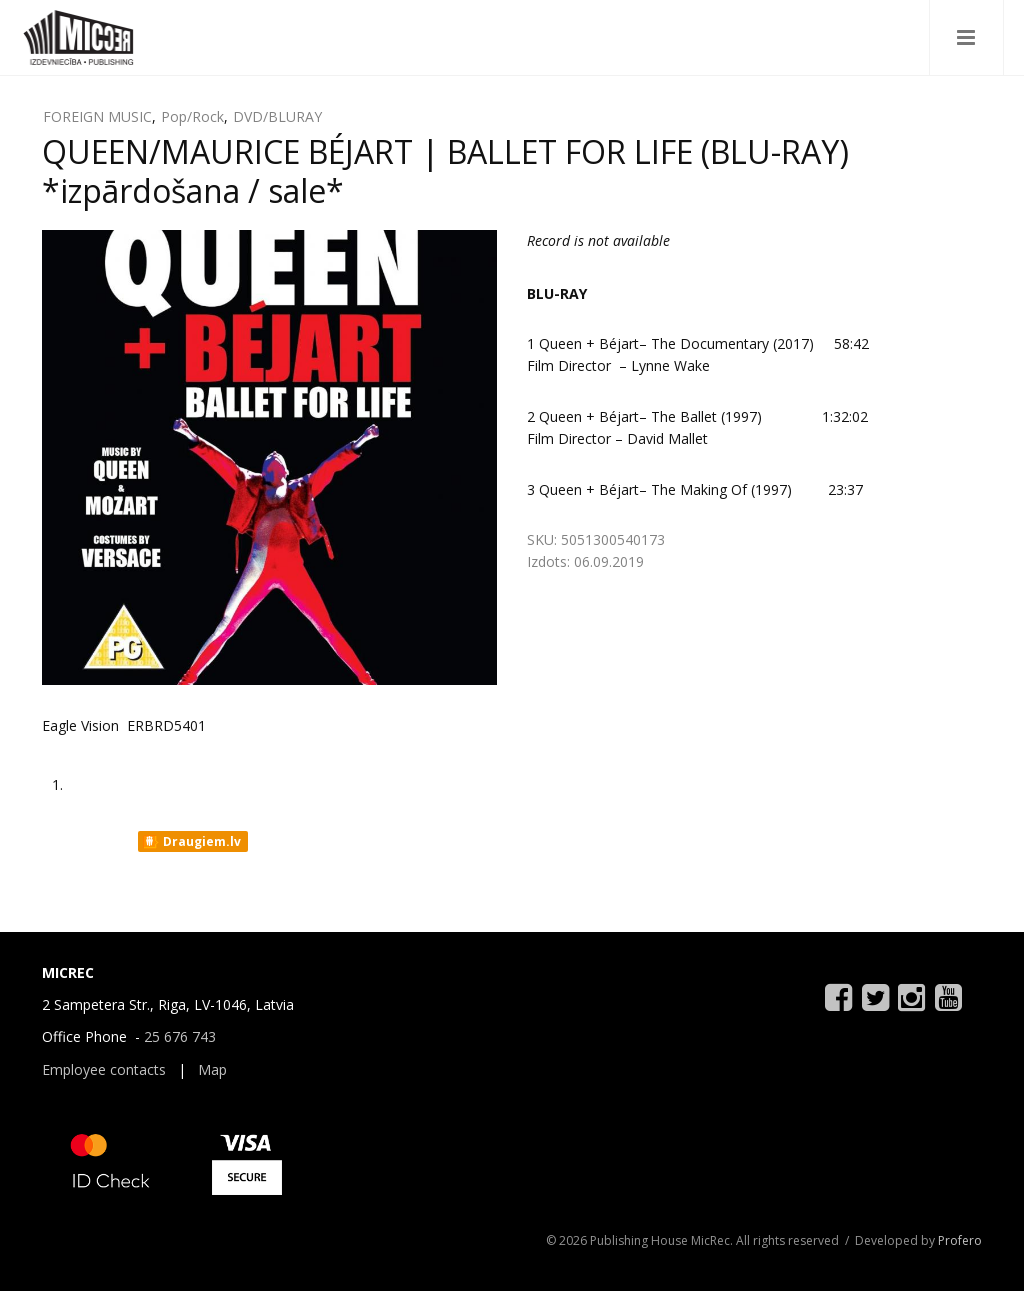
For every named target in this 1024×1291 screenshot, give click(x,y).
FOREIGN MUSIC (97, 116)
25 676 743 (180, 1036)
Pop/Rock (192, 116)
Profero (960, 1240)
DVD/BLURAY (277, 116)
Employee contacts (104, 1069)
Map (212, 1069)
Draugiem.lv (191, 842)
